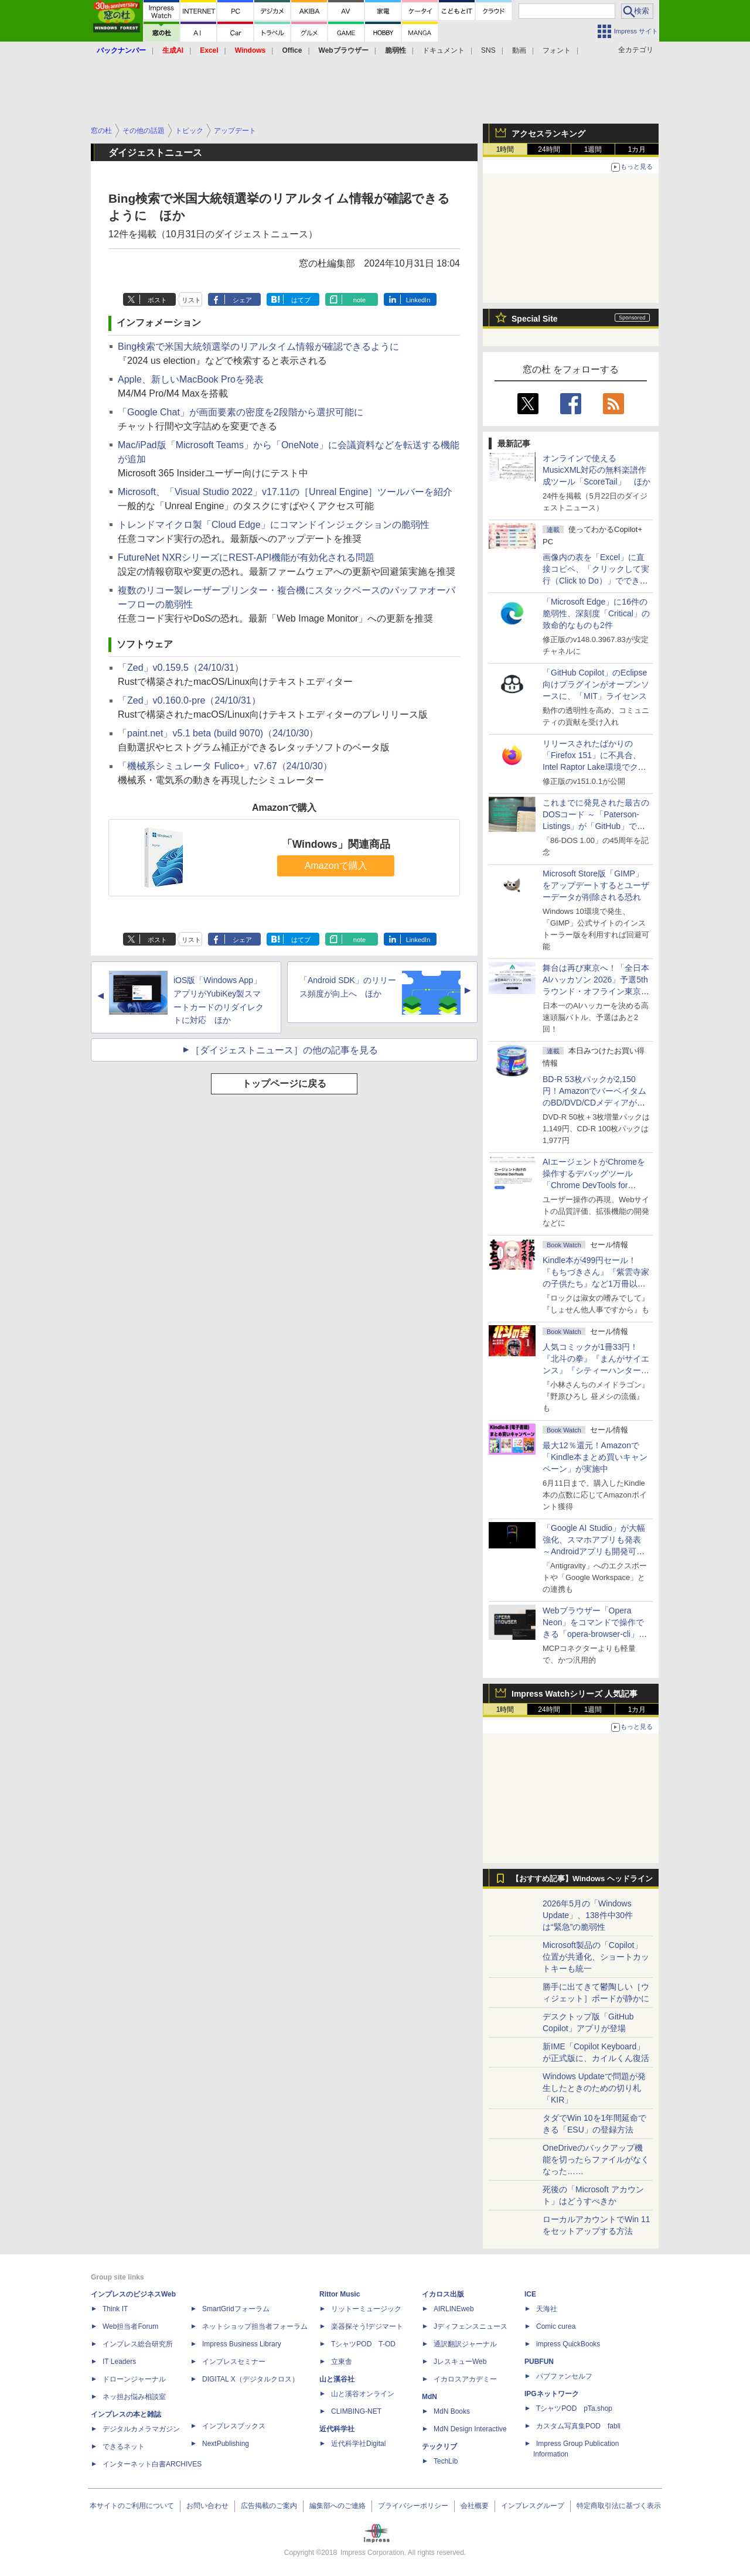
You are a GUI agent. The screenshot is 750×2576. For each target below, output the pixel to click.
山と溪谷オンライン (362, 2394)
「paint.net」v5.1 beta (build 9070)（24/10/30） (218, 733)
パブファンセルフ (564, 2376)
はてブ (301, 299)
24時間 (549, 149)
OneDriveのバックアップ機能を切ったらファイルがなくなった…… (596, 2159)
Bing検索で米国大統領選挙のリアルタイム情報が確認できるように (258, 347)
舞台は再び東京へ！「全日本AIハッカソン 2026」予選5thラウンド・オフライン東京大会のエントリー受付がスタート (596, 991)
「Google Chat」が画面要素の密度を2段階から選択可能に (240, 412)
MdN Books (452, 2411)
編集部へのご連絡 (337, 2506)
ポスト (157, 299)
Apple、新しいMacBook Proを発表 (191, 379)
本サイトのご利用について (132, 2506)
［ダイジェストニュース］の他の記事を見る (284, 1050)
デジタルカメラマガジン (141, 2429)
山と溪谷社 (336, 2379)
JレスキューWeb (460, 2361)
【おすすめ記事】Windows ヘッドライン (582, 1879)
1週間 (593, 149)
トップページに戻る (284, 1084)
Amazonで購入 (336, 866)
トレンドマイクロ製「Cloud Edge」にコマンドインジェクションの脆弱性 (273, 525)
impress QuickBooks (568, 2344)
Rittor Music (339, 2294)
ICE (530, 2294)
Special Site (535, 318)
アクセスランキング (548, 133)
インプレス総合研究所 (138, 2344)
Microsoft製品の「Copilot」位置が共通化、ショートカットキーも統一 (596, 1956)
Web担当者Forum (130, 2326)
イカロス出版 (443, 2294)
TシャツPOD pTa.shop (574, 2408)
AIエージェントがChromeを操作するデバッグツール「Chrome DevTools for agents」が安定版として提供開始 (596, 1185)
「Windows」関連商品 (336, 844)
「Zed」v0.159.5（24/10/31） (181, 668)
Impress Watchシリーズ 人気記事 (575, 1693)
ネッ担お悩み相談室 (134, 2397)
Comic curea (555, 2326)
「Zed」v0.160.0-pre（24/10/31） (189, 700)
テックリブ (439, 2446)
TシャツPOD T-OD (363, 2344)
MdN (429, 2397)
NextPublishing (225, 2443)
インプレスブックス (233, 2426)
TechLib (446, 2461)
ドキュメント (443, 50)
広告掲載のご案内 (269, 2506)
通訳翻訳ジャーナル (465, 2344)
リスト (191, 299)
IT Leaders (119, 2361)
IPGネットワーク (551, 2394)
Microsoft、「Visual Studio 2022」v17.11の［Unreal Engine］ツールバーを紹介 (285, 492)
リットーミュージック (366, 2309)
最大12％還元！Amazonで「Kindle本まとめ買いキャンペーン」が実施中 (595, 1457)
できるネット (124, 2446)
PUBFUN (539, 2361)
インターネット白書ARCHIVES (152, 2464)
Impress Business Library (241, 2344)
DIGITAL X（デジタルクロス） (250, 2379)
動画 (519, 50)
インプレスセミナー (233, 2361)
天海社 (546, 2309)
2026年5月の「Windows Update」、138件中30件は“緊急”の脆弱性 (588, 1915)
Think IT (115, 2309)
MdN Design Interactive (470, 2429)
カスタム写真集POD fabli (578, 2426)
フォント (557, 50)
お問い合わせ (207, 2506)
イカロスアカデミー (465, 2379)
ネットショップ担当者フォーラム (255, 2326)
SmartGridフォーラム (236, 2309)
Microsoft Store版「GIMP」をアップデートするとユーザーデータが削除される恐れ (596, 885)
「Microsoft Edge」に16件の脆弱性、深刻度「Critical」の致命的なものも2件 (596, 613)
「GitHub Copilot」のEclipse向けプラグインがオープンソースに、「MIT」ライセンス (596, 684)
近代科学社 (336, 2429)
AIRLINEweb (454, 2309)
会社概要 (475, 2506)
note (359, 299)
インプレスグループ (532, 2506)
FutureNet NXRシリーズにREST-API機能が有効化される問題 (246, 557)
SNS (488, 50)
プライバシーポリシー (413, 2506)
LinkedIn (418, 299)
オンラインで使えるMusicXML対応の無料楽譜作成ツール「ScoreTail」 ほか (596, 469)
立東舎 (341, 2361)
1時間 (505, 149)
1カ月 (637, 149)
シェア (242, 299)
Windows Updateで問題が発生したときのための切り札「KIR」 (594, 2088)
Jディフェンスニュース (470, 2326)
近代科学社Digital (358, 2443)
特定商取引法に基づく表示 (619, 2506)
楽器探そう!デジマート (367, 2326)
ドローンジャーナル (134, 2379)
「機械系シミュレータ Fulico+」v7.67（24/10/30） (225, 766)
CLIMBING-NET (356, 2411)
